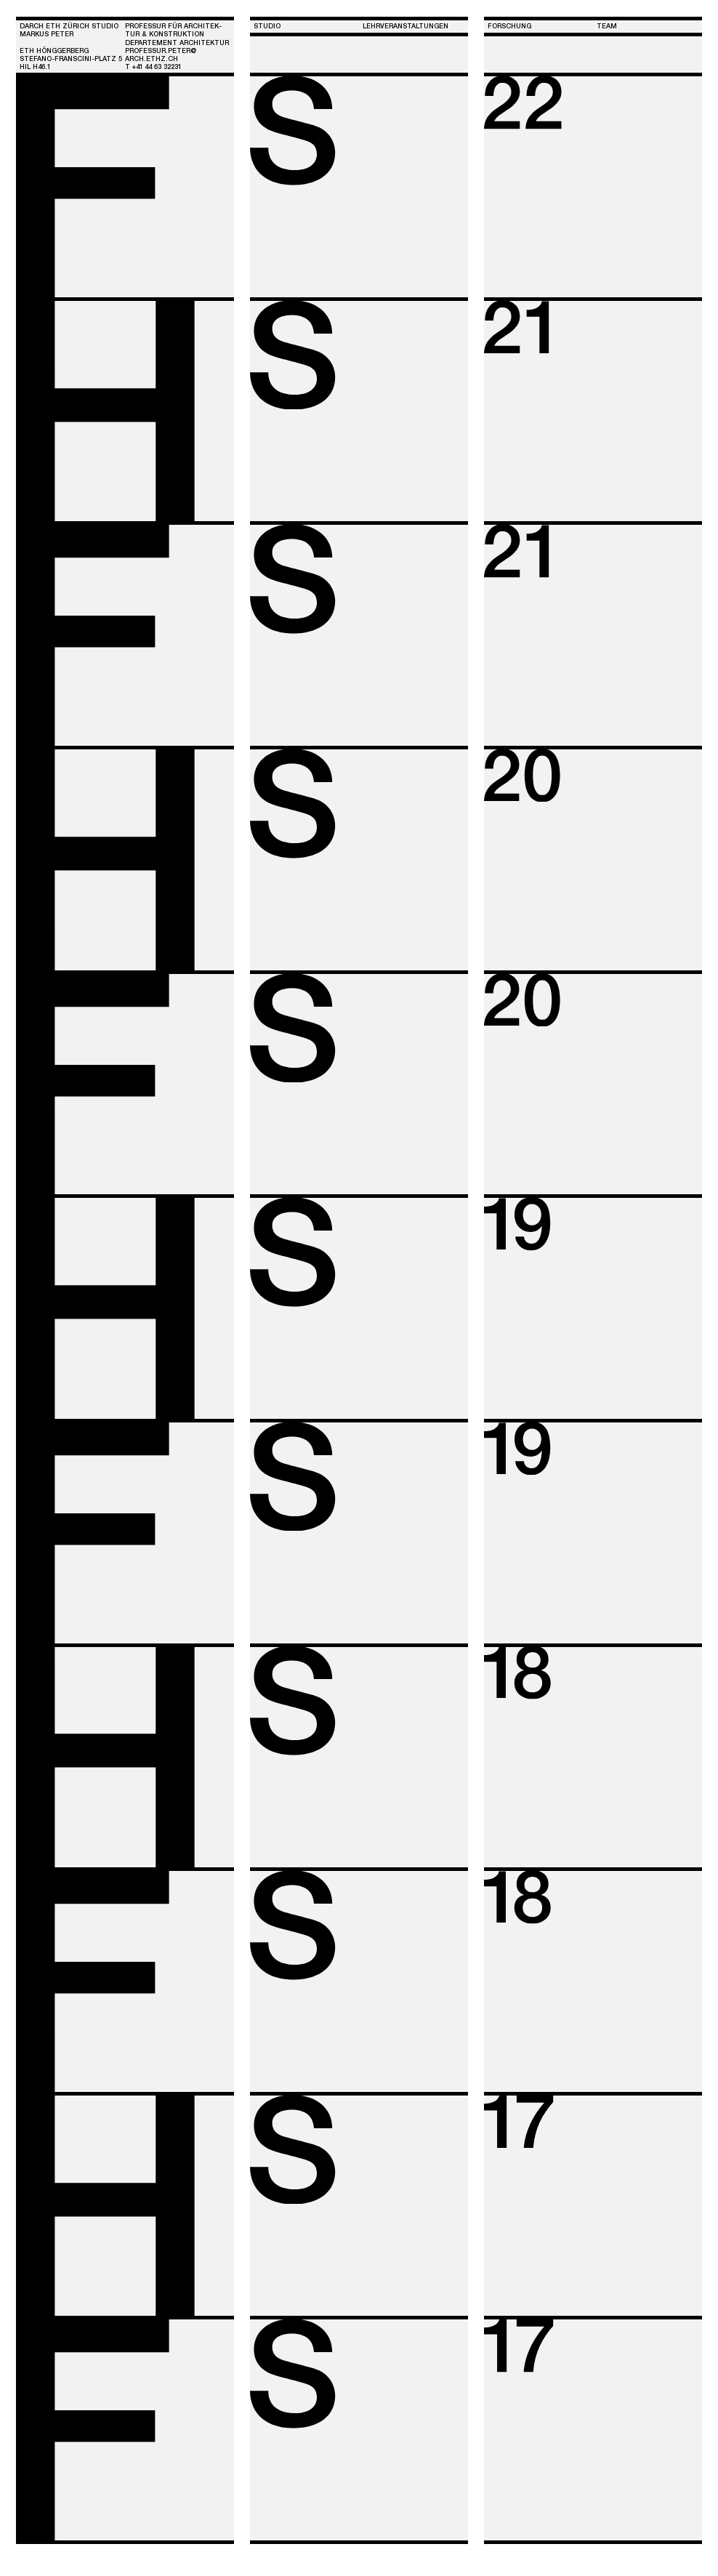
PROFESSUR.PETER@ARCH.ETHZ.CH (160, 54)
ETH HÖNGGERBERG (54, 50)
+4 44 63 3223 (156, 66)
